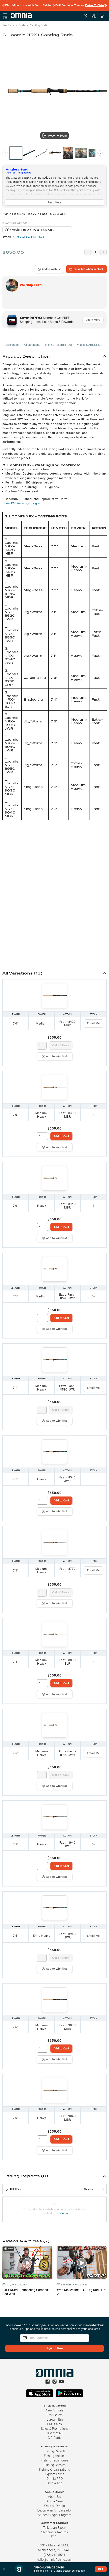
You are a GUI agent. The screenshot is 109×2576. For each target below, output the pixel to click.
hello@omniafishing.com (54, 2560)
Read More (54, 202)
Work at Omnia (54, 2506)
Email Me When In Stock (86, 269)
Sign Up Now (54, 2348)
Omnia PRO (54, 2479)
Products (8, 25)
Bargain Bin (54, 2419)
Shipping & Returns (54, 2532)
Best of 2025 (54, 2433)
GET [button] (100, 2569)
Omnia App (54, 2483)
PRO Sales (54, 2424)
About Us (54, 2497)
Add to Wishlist (49, 269)
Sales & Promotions (54, 2429)
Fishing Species (55, 2465)
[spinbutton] (42, 1045)
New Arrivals (54, 2410)
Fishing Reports (55, 2451)
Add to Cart (61, 1136)
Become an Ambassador (54, 2510)
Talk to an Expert (54, 2528)
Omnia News (55, 2501)
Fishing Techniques (54, 2460)
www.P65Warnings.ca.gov (21, 503)
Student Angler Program (54, 2515)
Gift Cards (55, 2438)
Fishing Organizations (54, 2469)
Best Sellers (54, 2415)
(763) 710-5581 (54, 2555)
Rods (22, 25)
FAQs (54, 2537)
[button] (54, 356)
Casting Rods (38, 25)
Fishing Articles (54, 2456)
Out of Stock (60, 1045)
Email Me (93, 1023)
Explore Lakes (54, 2474)
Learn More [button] (93, 319)
